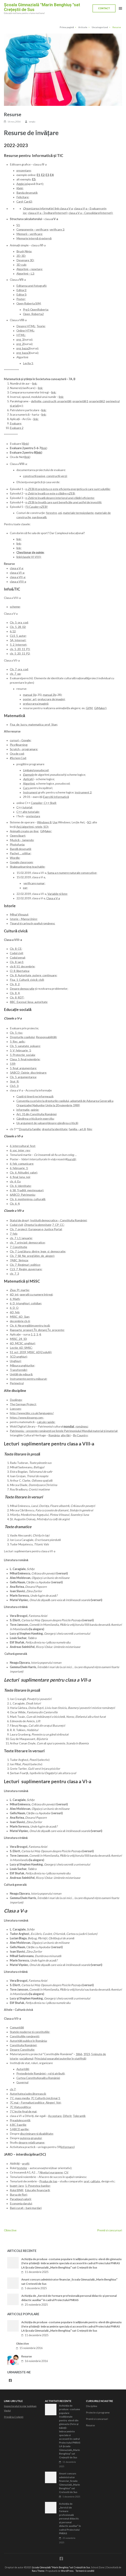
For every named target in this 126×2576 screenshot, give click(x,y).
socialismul (26, 2058)
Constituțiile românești (24, 2036)
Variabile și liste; (57, 894)
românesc (81, 1426)
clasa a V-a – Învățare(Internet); (48, 213)
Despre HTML (25, 326)
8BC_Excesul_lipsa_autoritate (29, 1002)
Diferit (67, 2116)
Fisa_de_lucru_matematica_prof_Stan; (34, 724)
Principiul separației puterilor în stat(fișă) (60, 2058)
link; (36, 419)
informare (67, 2147)
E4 (51, 175)
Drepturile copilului (22, 1037)
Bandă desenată (20, 849)
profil (25, 2163)
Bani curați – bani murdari (26, 2208)
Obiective (10, 2230)
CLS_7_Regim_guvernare (26, 1269)
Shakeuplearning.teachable (27, 866)
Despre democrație (22, 988)
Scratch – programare (23, 749)
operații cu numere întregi (36, 1294)
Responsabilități (46, 1037)
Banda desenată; (27, 192)
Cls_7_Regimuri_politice (25, 1264)
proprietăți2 (97, 401)
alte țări (66, 1435)
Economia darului (21, 2203)
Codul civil (16, 953)
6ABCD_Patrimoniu (22, 1194)
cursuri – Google (20, 740)
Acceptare (55, 2116)
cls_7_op (15, 673)
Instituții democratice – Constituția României (58, 1220)
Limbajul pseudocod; (36, 770)
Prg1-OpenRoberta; (36, 309)
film (89, 1129)
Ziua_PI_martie (19, 1290)
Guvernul (22, 2082)
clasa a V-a (16, 568)
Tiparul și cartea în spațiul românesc (32, 923)
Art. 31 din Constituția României (36, 1114)
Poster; (21, 299)
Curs (26, 788)
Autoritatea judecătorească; (28, 2093)
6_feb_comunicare (21, 1163)
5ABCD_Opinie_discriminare (28, 1072)
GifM (89, 708)
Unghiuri (15, 1361)
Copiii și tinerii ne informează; (35, 1096)
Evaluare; (16, 423)
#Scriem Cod (18, 758)
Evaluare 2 (16, 428)
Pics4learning (18, 744)
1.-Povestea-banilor (37, 2185)
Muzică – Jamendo (21, 840)
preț (86, 2181)
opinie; (35, 1109)
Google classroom (21, 862)
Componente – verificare (32, 229)
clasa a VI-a (17, 572)
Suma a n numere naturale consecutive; (72, 872)
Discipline (91, 2406)
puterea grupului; (31, 2138)
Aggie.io (21, 184)
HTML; (21, 335)
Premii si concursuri (109, 2230)
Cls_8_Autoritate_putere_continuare (33, 975)
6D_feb (14, 1312)
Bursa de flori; (19, 2194)
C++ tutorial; (24, 807)
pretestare (33, 816)
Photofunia (17, 844)
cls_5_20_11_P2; (20, 653)
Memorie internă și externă (34, 238)
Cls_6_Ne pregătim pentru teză (30, 1325)
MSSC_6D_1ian (19, 1316)
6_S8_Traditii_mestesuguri (26, 1190)
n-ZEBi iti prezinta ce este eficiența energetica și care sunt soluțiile (67, 489)
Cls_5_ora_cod (19, 622)
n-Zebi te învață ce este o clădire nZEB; (50, 493)
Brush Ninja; (24, 251)
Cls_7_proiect (18, 1229)
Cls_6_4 (14, 1203)
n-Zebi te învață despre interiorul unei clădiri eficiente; (60, 498)
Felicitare (22, 197)
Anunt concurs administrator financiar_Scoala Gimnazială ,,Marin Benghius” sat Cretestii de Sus (69, 2281)
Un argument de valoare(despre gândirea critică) (47, 1123)
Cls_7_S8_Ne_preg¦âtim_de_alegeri (32, 1256)
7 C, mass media (20, 2098)
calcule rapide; (46, 1422)
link (34, 383)
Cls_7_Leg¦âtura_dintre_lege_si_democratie (37, 1251)
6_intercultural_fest (22, 1146)
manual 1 (28, 695)
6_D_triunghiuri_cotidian (25, 1303)
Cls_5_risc (16, 1032)
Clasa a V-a (53, 898)
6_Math (15, 1299)
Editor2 (21, 290)
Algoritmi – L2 (25, 273)
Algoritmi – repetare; (29, 269)
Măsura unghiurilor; (22, 1365)
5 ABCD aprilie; (19, 2129)
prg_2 (20, 344)
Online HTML (25, 330)
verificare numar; (34, 883)
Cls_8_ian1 (16, 962)
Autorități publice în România (28, 2041)
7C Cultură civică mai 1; (46, 2098)
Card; (20, 201)
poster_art (29, 699)
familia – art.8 (77, 1129)
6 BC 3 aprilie (18, 2125)
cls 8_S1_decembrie (22, 966)
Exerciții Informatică (56, 797)
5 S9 (12, 1063)
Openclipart (17, 835)
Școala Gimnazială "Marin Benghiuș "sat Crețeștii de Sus (42, 7)
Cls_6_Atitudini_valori (23, 1172)
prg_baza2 (23, 348)
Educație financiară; (37, 2190)
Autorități (22, 2069)
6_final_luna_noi (20, 1177)
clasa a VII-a (17, 577)
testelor (22, 2168)
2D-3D (20, 256)
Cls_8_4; (15, 993)
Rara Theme (38, 2570)
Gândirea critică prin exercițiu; (35, 1118)
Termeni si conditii (84, 2570)
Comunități (17, 2027)
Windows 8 (44, 822)
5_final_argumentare (23, 1068)
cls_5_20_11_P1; (20, 649)
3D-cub (21, 264)
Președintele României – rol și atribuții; (40, 2073)
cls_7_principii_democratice (27, 1242)
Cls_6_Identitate (20, 1186)
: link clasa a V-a (48, 208)
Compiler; (37, 803)
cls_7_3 (14, 1273)
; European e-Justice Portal (44, 1229)
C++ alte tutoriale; (28, 812)
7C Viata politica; (20, 2107)
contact (104, 8)
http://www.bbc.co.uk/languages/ (31, 1413)
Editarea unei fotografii (31, 285)
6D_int (14, 1294)
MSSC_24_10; (18, 1339)
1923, (87, 2054)
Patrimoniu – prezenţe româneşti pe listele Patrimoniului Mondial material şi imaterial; (64, 1431)
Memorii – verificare (29, 234)
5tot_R (14, 1081)
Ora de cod (17, 753)
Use (55, 822)
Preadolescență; (20, 2120)
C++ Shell (50, 803)
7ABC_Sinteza (19, 1260)
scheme (15, 606)
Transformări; (19, 1370)
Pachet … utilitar (20, 853)
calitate (95, 2181)
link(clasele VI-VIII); (29, 557)
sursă (71, 1159)
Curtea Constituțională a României (38, 2078)
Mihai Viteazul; (19, 914)
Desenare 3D (25, 260)
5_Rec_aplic (17, 1041)
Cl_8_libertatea (19, 971)
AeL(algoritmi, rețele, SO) (32, 826)
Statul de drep (19, 1220)
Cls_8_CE (15, 948)
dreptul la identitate (54, 1129)
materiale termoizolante (78, 513)
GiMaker (99, 708)
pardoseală (39, 517)
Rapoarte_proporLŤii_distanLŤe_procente (37, 1330)
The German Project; (23, 1404)
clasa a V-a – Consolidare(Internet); (91, 213)
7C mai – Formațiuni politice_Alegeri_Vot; (36, 2102)
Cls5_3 (14, 1086)
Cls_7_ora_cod (19, 669)
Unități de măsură (21, 1374)
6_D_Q (14, 1308)
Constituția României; (23, 2045)
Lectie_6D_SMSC (21, 1347)
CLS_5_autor (18, 636)
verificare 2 (57, 229)
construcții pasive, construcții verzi (45, 476)
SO (89, 822)
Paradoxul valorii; (21, 2199)
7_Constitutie (18, 1247)
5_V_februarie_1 (20, 1050)
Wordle (15, 858)
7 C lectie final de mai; (23, 2111)
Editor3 (21, 294)
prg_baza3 (23, 352)
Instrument (30, 792)
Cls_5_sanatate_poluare (25, 1046)
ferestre (51, 513)
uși (60, 513)
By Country (80, 1435)
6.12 (12, 631)
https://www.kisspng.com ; (27, 1417)
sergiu (32, 121)
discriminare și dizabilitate (36, 2133)
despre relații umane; (32, 2142)
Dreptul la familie (30, 1129)
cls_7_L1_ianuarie (21, 1238)
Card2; (28, 201)
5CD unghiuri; (19, 1356)
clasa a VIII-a (18, 581)
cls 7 (12, 2089)
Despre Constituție (22, 2049)
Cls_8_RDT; (17, 997)
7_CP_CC (58, 1225)
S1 (18, 225)
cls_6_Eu (15, 1181)
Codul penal (17, 957)
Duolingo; (16, 1400)
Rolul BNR (16, 2190)
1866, (79, 2054)
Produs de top (48, 2181)
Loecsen (15, 1408)
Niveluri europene (51, 2172)
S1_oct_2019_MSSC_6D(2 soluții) (30, 1352)
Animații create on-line (24, 831)
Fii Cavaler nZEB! (36, 506)
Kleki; (20, 188)
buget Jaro (17, 2185)
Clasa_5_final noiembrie (25, 1059)
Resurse (26, 2356)
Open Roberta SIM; (28, 303)
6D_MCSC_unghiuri (22, 1343)
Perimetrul (17, 1383)
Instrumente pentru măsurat (28, 1379)
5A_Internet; (18, 640)
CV (66, 2172)
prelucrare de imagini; (51, 699)
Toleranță (79, 2116)
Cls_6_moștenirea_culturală (27, 1199)
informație (23, 1109)
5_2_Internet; (18, 644)
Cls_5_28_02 (17, 627)
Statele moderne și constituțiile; (30, 2032)
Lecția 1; (28, 363)
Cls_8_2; (15, 984)
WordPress (67, 2570)
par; (25, 887)
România (54, 1435)
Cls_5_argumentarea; (23, 1077)
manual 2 (48, 695)
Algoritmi (29, 783)
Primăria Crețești (13, 2416)
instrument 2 (83, 792)
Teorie (41, 326)
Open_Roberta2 (33, 314)
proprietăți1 (80, 401)
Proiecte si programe (98, 2412)
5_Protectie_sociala (22, 1055)
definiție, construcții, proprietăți (51, 401)
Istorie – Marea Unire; (24, 919)
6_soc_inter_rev (20, 1150)
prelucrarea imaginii (35, 703)
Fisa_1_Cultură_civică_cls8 (27, 979)
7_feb (13, 1233)
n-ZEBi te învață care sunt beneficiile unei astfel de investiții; (63, 502)
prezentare (23, 170)
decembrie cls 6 (20, 1321)
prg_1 (20, 339)
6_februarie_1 (19, 1168)
